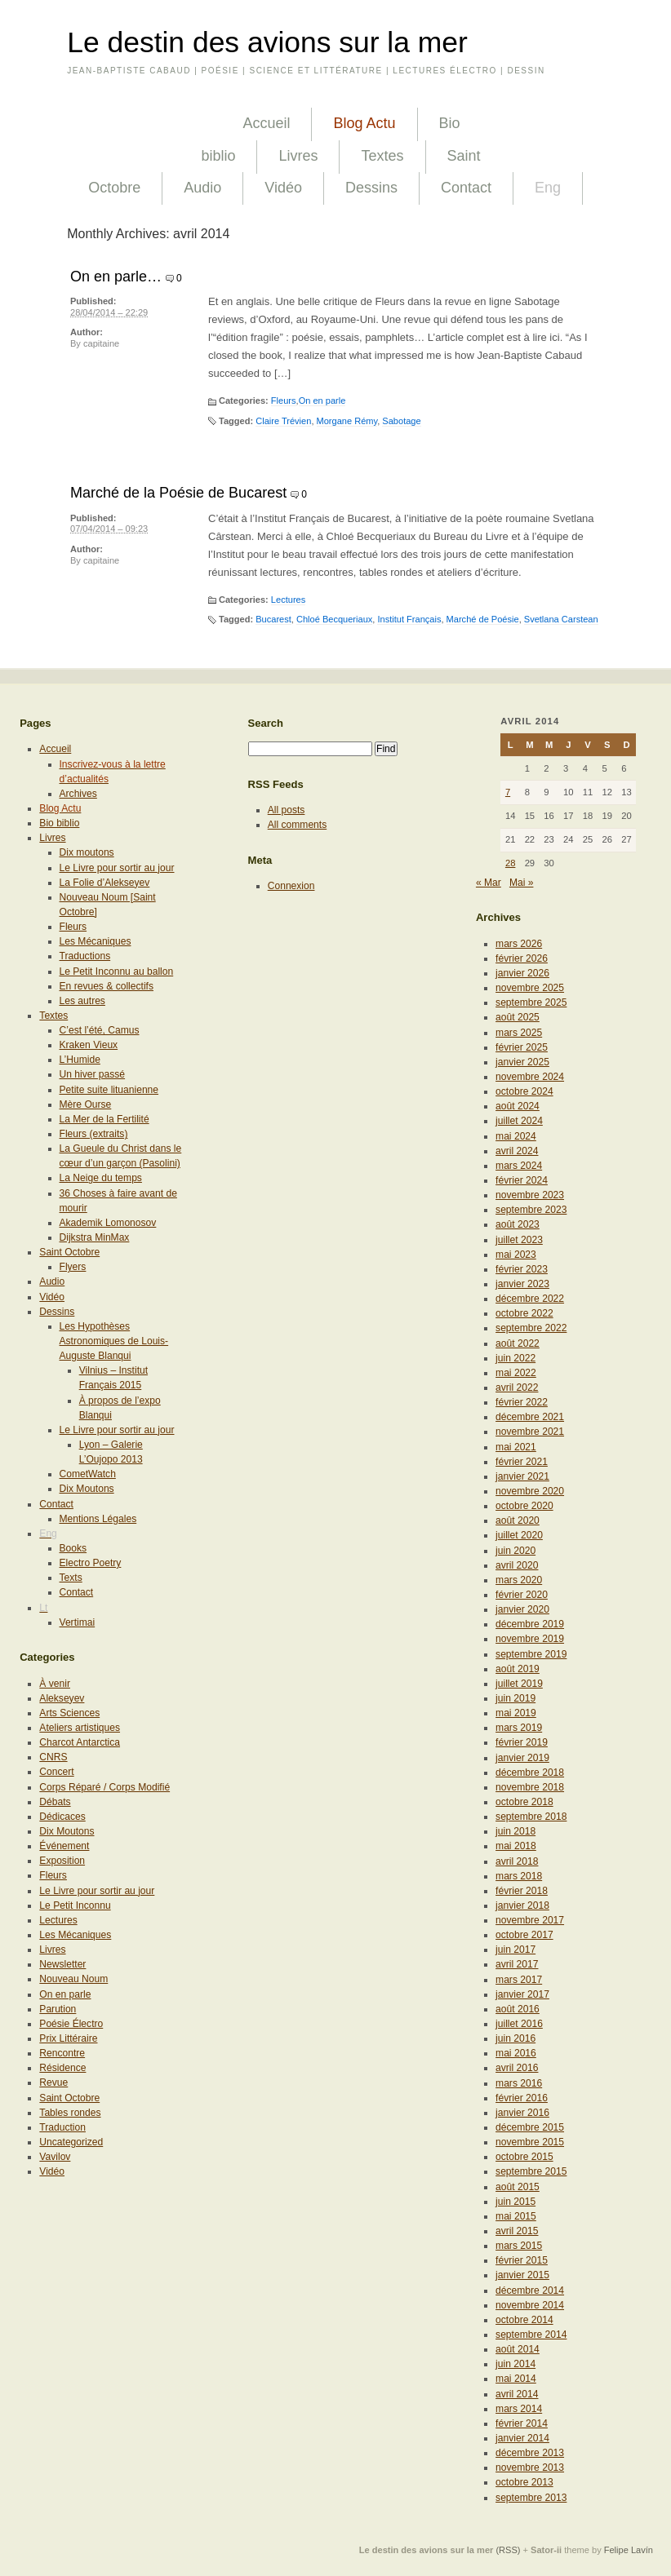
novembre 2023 (529, 1195)
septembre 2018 (531, 1816)
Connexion (291, 886)
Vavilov (54, 2156)
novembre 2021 (529, 1431)
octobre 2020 (524, 1506)
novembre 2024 (529, 1076)
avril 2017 (516, 1964)
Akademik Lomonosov (108, 1222)
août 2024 (517, 1106)
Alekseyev (61, 1698)
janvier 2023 (522, 1284)
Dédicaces (62, 1816)
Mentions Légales (98, 1519)
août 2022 (517, 1343)
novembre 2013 (529, 2467)
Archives (78, 793)
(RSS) (507, 2550)
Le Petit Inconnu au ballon (117, 971)
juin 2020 (515, 1550)
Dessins (371, 187)
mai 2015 (515, 2216)
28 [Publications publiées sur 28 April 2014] (510, 863)
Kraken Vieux (89, 1045)
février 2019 (521, 1742)
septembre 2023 (531, 1209)
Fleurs (283, 400)
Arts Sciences (69, 1713)
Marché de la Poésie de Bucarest (178, 493)
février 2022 (521, 1402)
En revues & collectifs (106, 986)
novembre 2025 (529, 988)
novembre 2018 (529, 1787)
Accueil (266, 123)
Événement (64, 1846)
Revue (53, 2082)
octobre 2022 (524, 1313)
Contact (466, 187)
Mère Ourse (86, 1104)
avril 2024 (516, 1151)
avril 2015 (516, 2231)
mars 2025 (518, 1032)
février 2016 (521, 2098)
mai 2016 (515, 2053)
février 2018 (521, 1891)
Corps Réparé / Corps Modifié (104, 1787)
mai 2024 (515, 1136)
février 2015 (521, 2260)
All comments (297, 824)
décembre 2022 (529, 1298)
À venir (54, 1683)
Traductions (85, 956)
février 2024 (521, 1180)
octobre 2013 (524, 2482)
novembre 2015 (529, 2142)
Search (266, 723)
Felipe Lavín (628, 2550)
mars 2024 (518, 1165)
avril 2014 (516, 2394)
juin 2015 (515, 2201)
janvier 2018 (522, 1905)
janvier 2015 (522, 2275)
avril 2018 (516, 1861)
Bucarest (273, 619)
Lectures (288, 599)
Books (73, 1548)
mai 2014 (515, 2378)
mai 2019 (515, 1713)
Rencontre (62, 2053)
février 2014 (521, 2423)
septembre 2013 (531, 2497)
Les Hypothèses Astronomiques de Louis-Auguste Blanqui (114, 1341)
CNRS (53, 1757)
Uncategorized (71, 2142)
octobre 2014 (524, 2320)
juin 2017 (515, 1949)
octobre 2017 (524, 1935)
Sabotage (401, 421)
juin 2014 (515, 2364)
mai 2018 (515, 1846)
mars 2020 (518, 1580)
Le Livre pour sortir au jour (117, 868)
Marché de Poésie (483, 619)
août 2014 (517, 2349)
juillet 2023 (519, 1240)
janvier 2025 (522, 1062)
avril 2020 (516, 1565)
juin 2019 (515, 1698)
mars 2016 (518, 2083)
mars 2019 (518, 1727)
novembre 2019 (529, 1638)
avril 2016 (516, 2068)
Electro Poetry (91, 1563)
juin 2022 (515, 1358)
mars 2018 (518, 1876)
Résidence (62, 2068)
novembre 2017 (529, 1920)
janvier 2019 (522, 1758)
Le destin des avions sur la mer (267, 42)
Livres (298, 156)
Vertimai (78, 1622)
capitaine (101, 343)
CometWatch (88, 1474)
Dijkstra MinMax (95, 1237)
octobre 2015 (524, 2156)
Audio (202, 187)
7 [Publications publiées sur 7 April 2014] (507, 792)
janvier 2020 (522, 1609)
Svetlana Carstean (561, 619)
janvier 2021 (522, 1476)
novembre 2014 (529, 2305)
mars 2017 (518, 1979)
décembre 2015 (529, 2127)
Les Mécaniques (95, 941)
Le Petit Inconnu (74, 1905)
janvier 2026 (522, 973)
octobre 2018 (524, 1802)
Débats (54, 1802)
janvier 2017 (522, 1994)
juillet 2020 (519, 1535)
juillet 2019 (519, 1683)
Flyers (73, 1267)
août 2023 (517, 1224)
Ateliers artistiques (79, 1727)
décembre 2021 (529, 1417)
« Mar (488, 882)
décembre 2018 (529, 1772)
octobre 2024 (524, 1091)
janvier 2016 (522, 2112)
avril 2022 (516, 1387)
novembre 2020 (529, 1491)
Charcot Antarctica (79, 1742)
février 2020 (521, 1594)
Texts (71, 1577)
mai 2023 (515, 1254)
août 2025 (517, 1017)
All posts (286, 810)
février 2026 (521, 958)
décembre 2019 (529, 1624)
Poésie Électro (71, 2023)
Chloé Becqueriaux (334, 619)
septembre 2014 (531, 2334)
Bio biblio (59, 823)
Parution (57, 2009)
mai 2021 (515, 1447)
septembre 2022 (531, 1328)
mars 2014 (518, 2408)
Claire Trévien (283, 421)
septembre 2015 (531, 2171)
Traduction (62, 2127)
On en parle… (116, 276)
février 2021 (521, 1461)
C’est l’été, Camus (100, 1030)
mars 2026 (518, 943)
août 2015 (517, 2187)
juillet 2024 (519, 1120)
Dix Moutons (87, 1488)
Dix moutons (87, 852)
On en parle (322, 400)
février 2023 (521, 1269)
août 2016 (517, 2009)
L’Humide (80, 1059)
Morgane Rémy (347, 421)
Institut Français (409, 619)
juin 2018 (515, 1831)
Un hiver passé (93, 1074)
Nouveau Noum (73, 1979)
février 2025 (521, 1047)
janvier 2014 (522, 2438)
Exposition (62, 1860)
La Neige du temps (101, 1178)
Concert (56, 1771)
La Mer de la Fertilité (104, 1119)
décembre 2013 (529, 2453)
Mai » (521, 882)
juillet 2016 (519, 2023)
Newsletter (62, 1964)
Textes (382, 156)
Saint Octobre (69, 1252)
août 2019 (517, 1669)
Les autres (82, 1001)
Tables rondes (69, 2112)
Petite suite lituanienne (109, 1089)
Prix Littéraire (68, 2038)
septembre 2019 (531, 1654)
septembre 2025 (531, 1002)
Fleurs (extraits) (94, 1134)
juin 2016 (515, 2038)
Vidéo (283, 187)
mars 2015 (518, 2245)
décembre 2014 (529, 2290)
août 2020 (517, 1520)
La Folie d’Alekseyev (105, 882)
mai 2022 (515, 1373)
